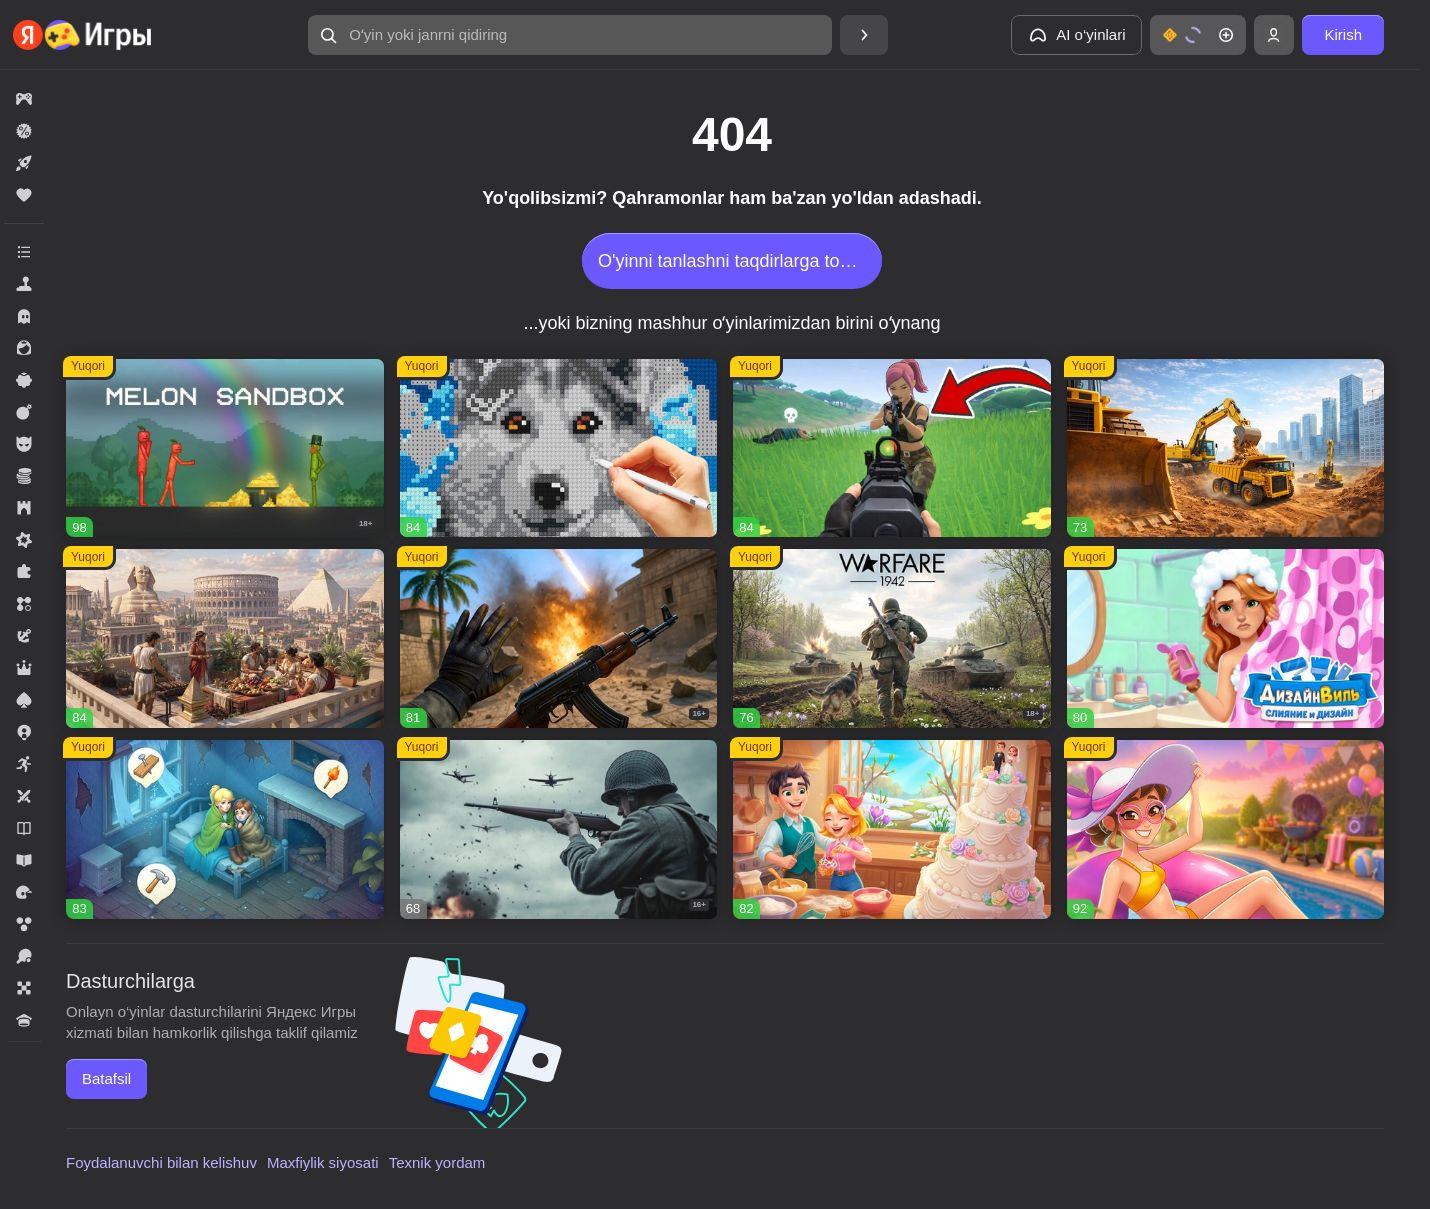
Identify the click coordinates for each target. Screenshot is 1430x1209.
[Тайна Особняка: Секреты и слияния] (1226, 829)
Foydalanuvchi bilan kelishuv (161, 1162)
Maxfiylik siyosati (323, 1162)
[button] (570, 35)
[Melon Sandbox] (225, 448)
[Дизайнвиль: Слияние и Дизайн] (1226, 638)
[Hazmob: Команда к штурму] (559, 638)
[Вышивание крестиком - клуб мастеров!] (559, 448)
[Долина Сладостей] (892, 829)
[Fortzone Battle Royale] (892, 448)
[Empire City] (225, 638)
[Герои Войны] (559, 829)
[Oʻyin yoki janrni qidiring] (570, 35)
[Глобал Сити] (1226, 448)
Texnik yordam (437, 1162)
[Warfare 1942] (892, 638)
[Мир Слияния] (225, 829)
